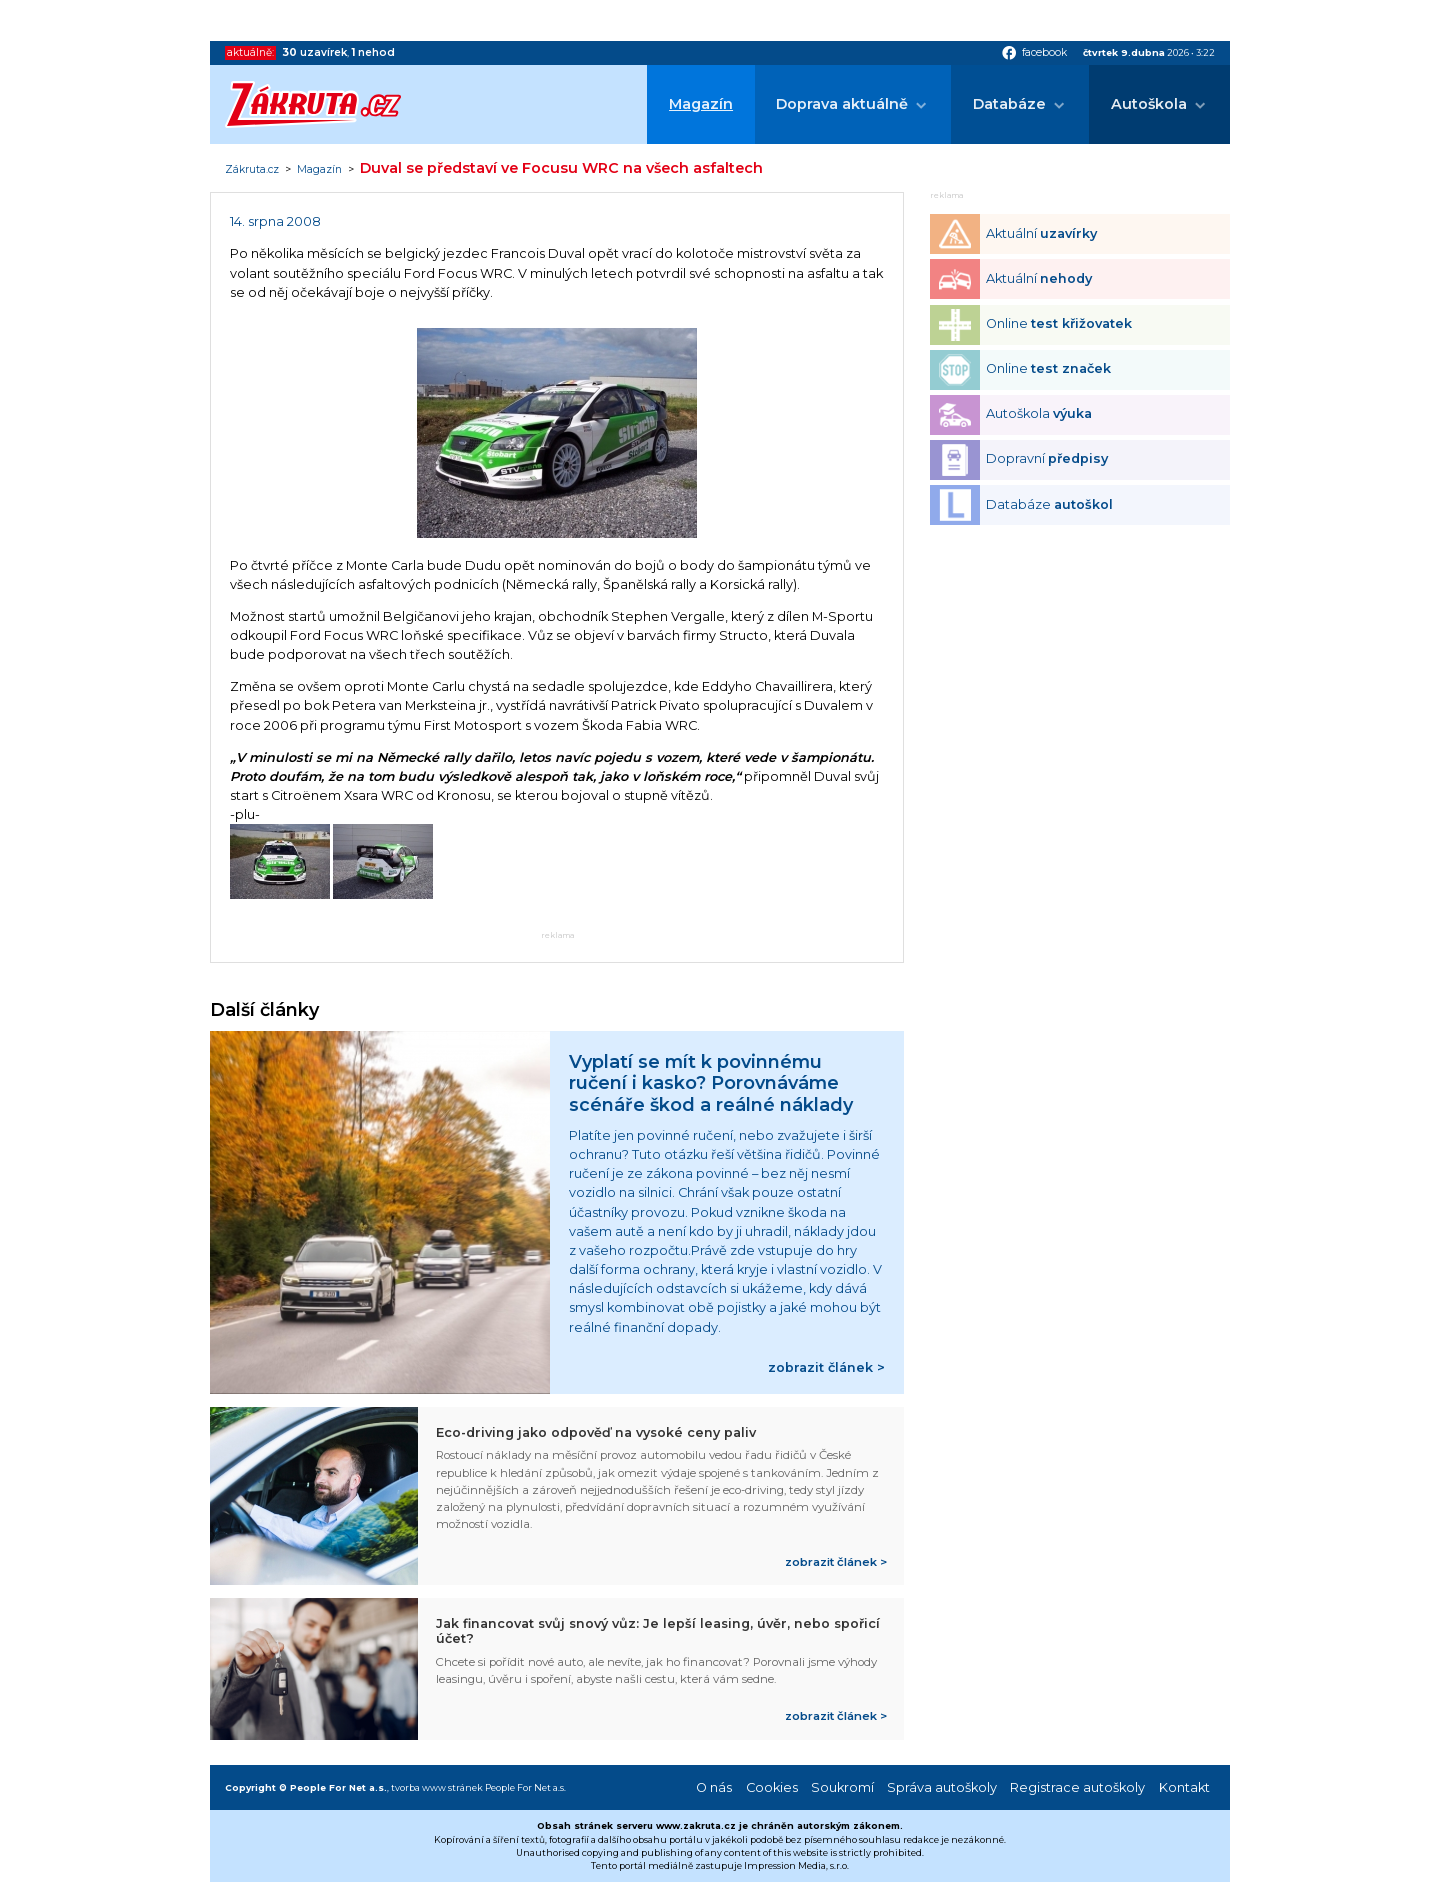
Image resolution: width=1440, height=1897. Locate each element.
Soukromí (842, 1787)
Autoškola (1149, 104)
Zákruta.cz (252, 170)
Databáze (1009, 104)
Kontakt (1184, 1787)
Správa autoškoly (942, 1787)
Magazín (701, 104)
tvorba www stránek (437, 1787)
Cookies (772, 1787)
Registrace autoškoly (1077, 1787)
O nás (714, 1787)
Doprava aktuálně (842, 104)
